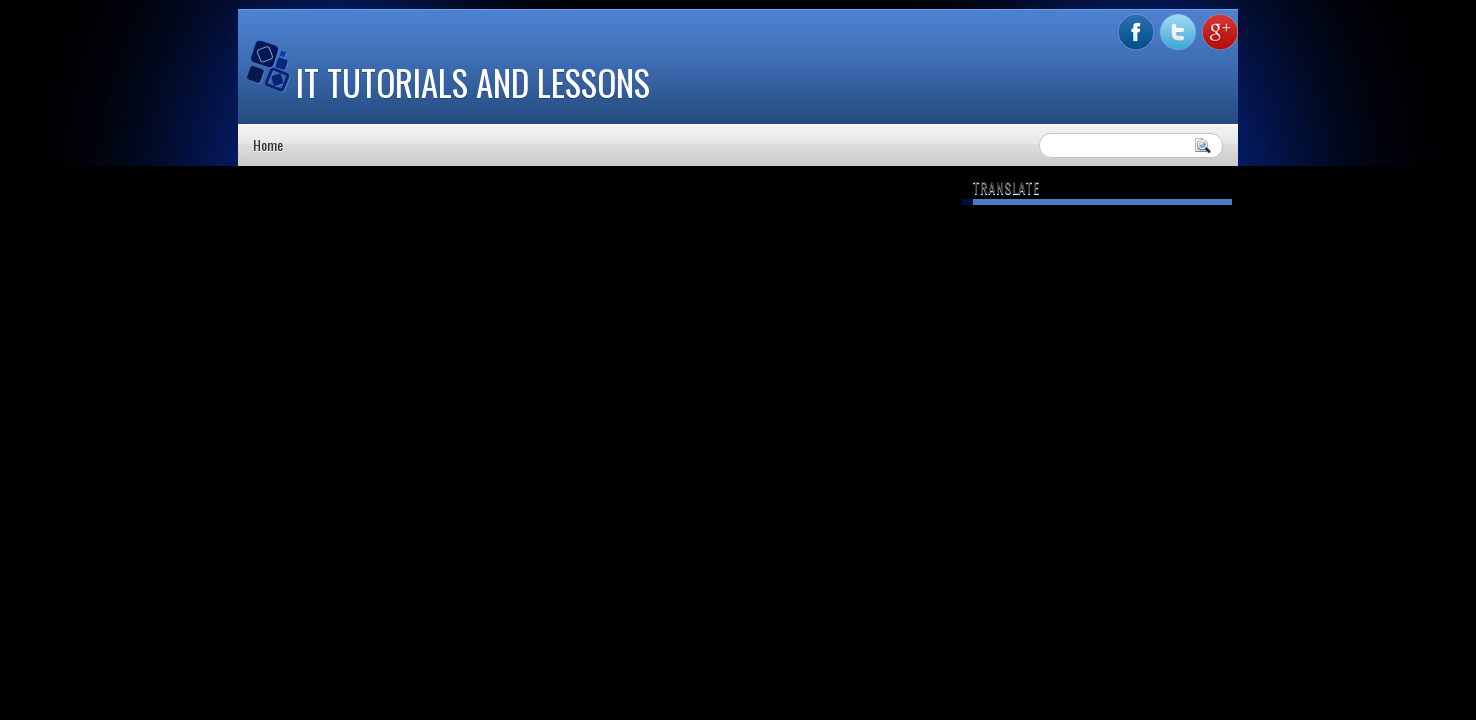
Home (268, 144)
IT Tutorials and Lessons (473, 82)
